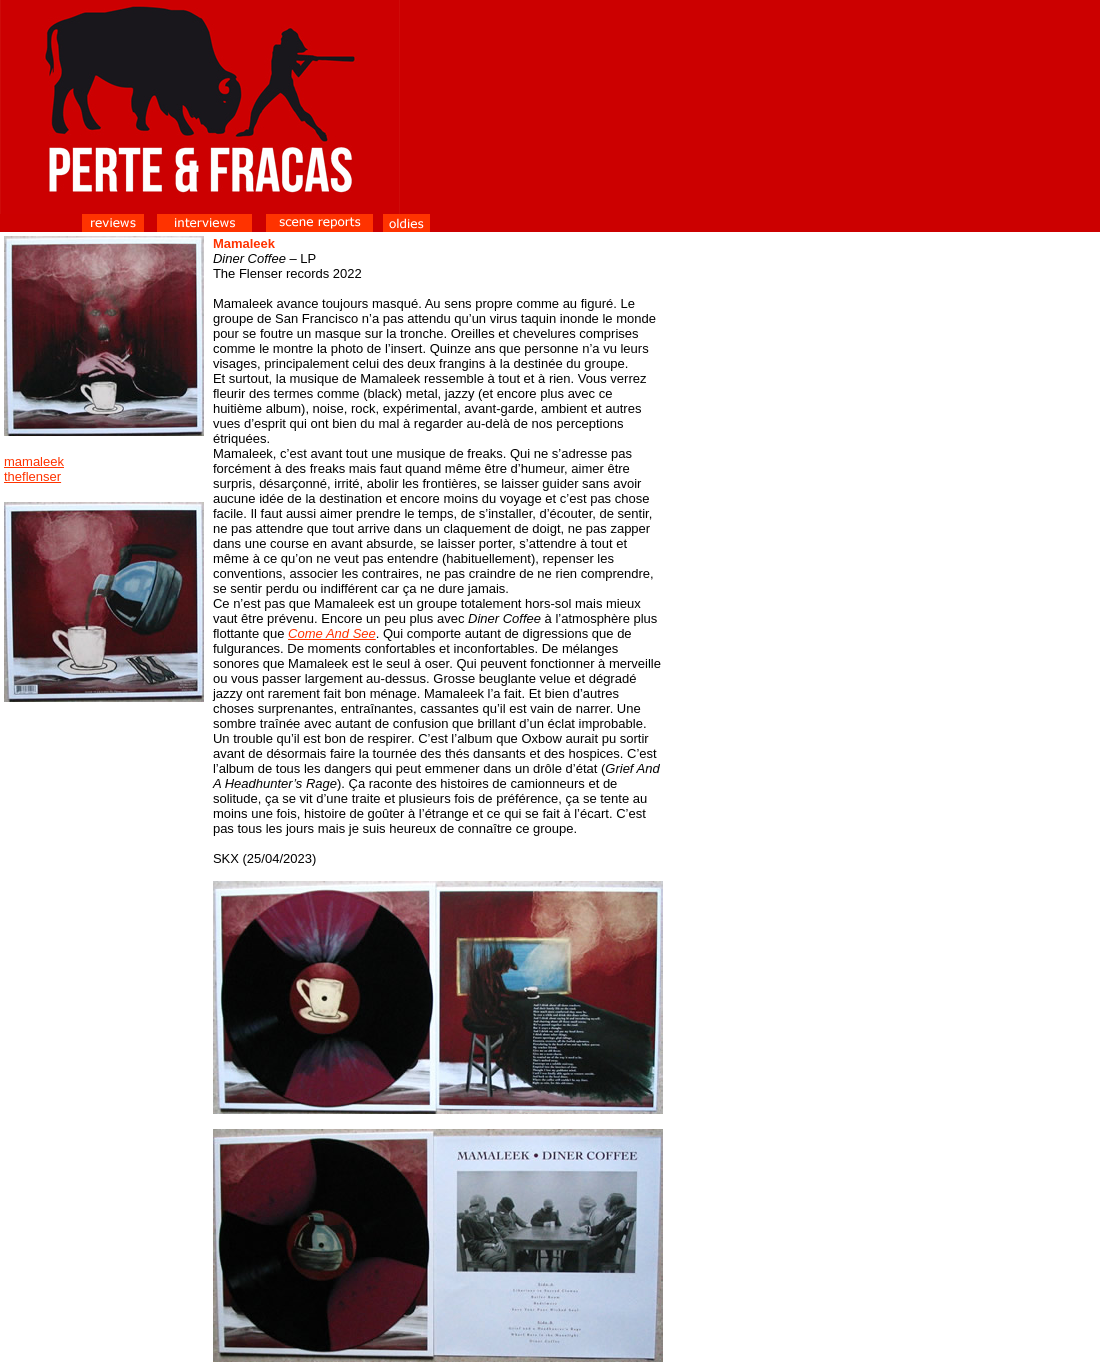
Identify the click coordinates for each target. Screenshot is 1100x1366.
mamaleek (34, 461)
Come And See (332, 633)
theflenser (32, 476)
